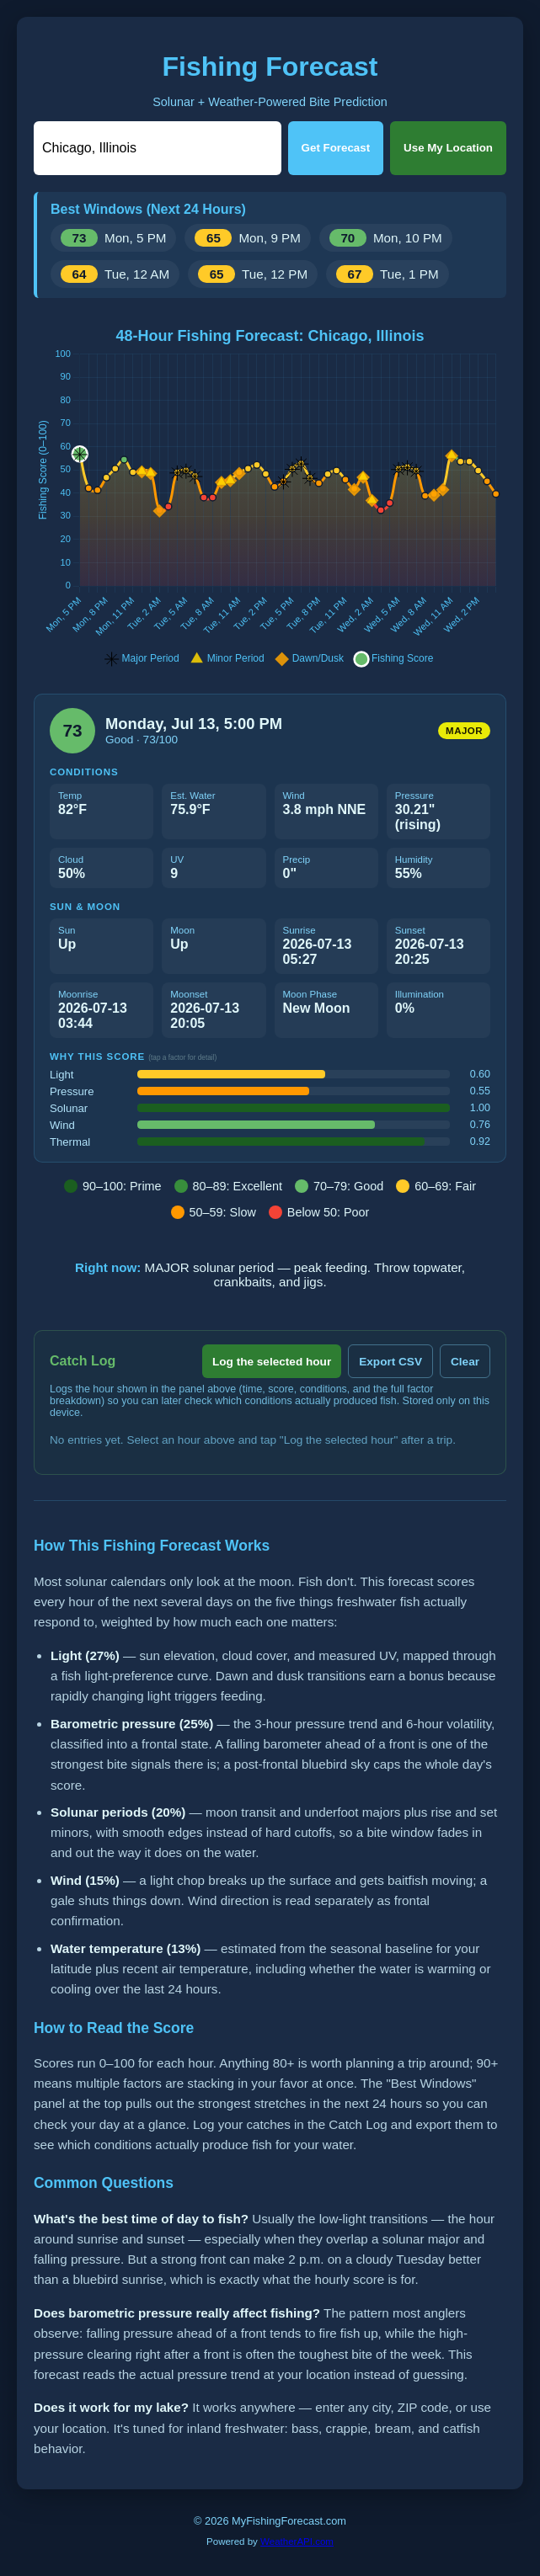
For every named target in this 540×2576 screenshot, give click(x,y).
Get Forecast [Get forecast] (336, 147)
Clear (465, 1361)
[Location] (157, 148)
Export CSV (390, 1361)
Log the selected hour (271, 1361)
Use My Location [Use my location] (448, 147)
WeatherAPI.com (297, 2541)
